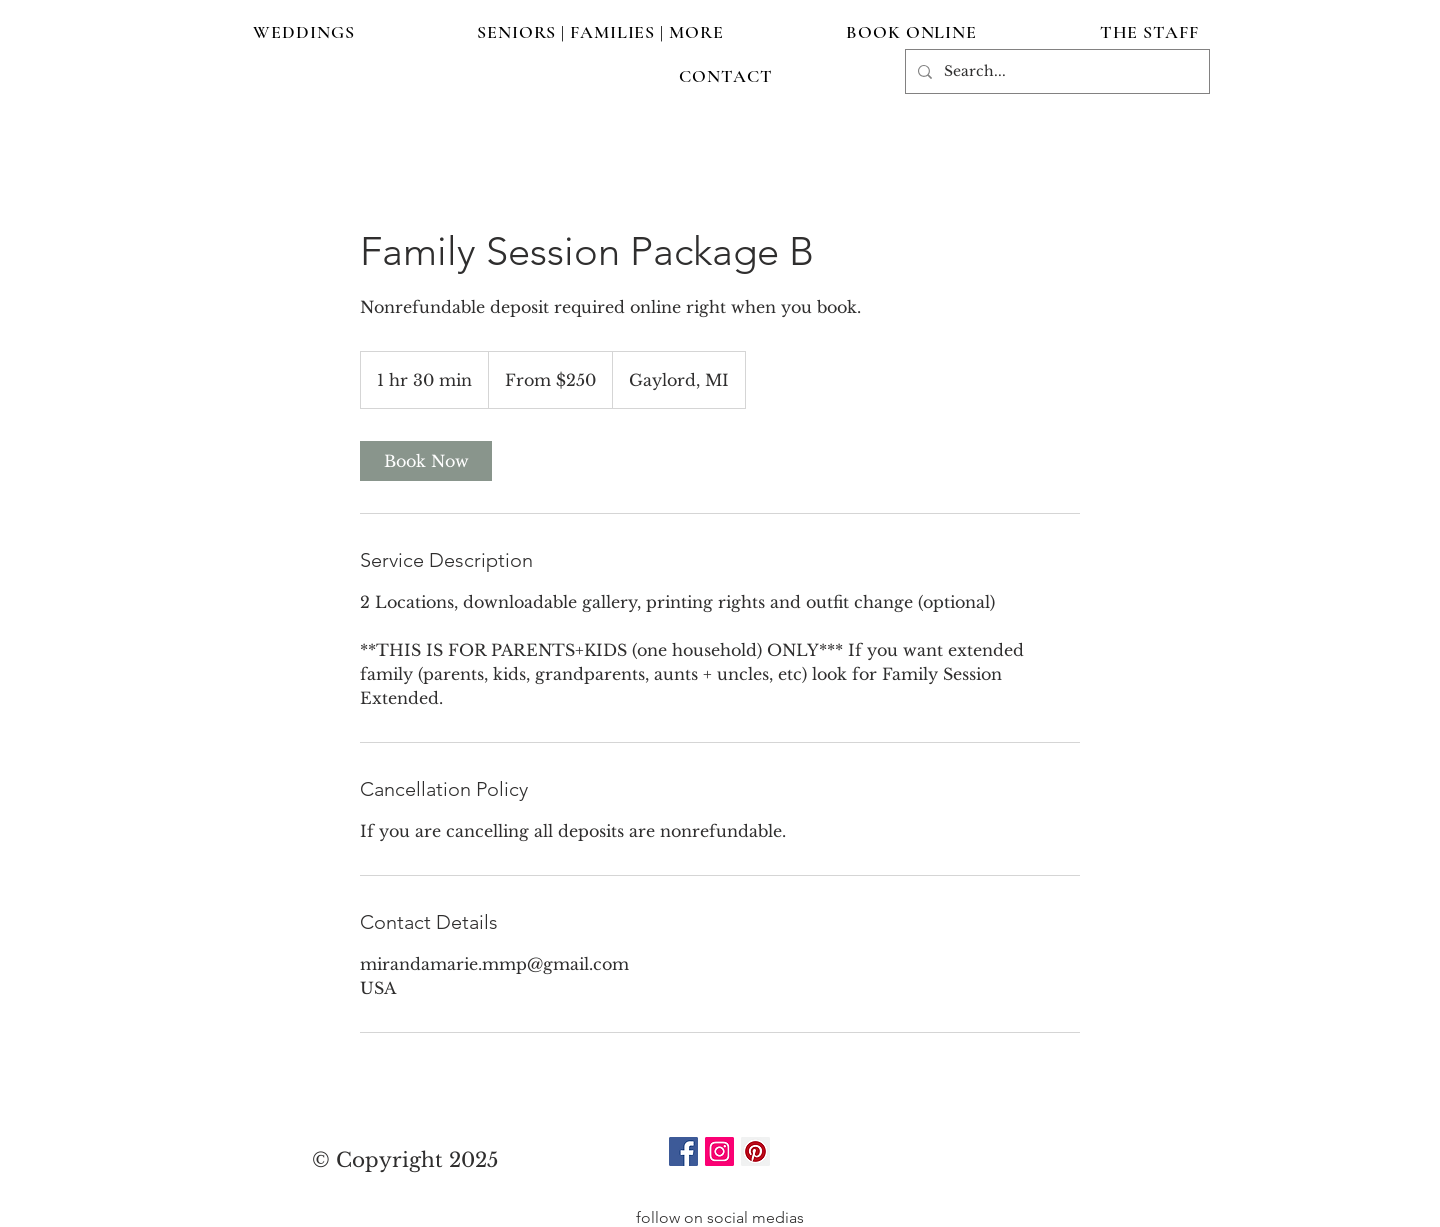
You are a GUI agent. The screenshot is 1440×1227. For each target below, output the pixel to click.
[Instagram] (719, 1151)
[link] (426, 461)
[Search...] (1055, 71)
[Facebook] (683, 1151)
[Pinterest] (755, 1151)
